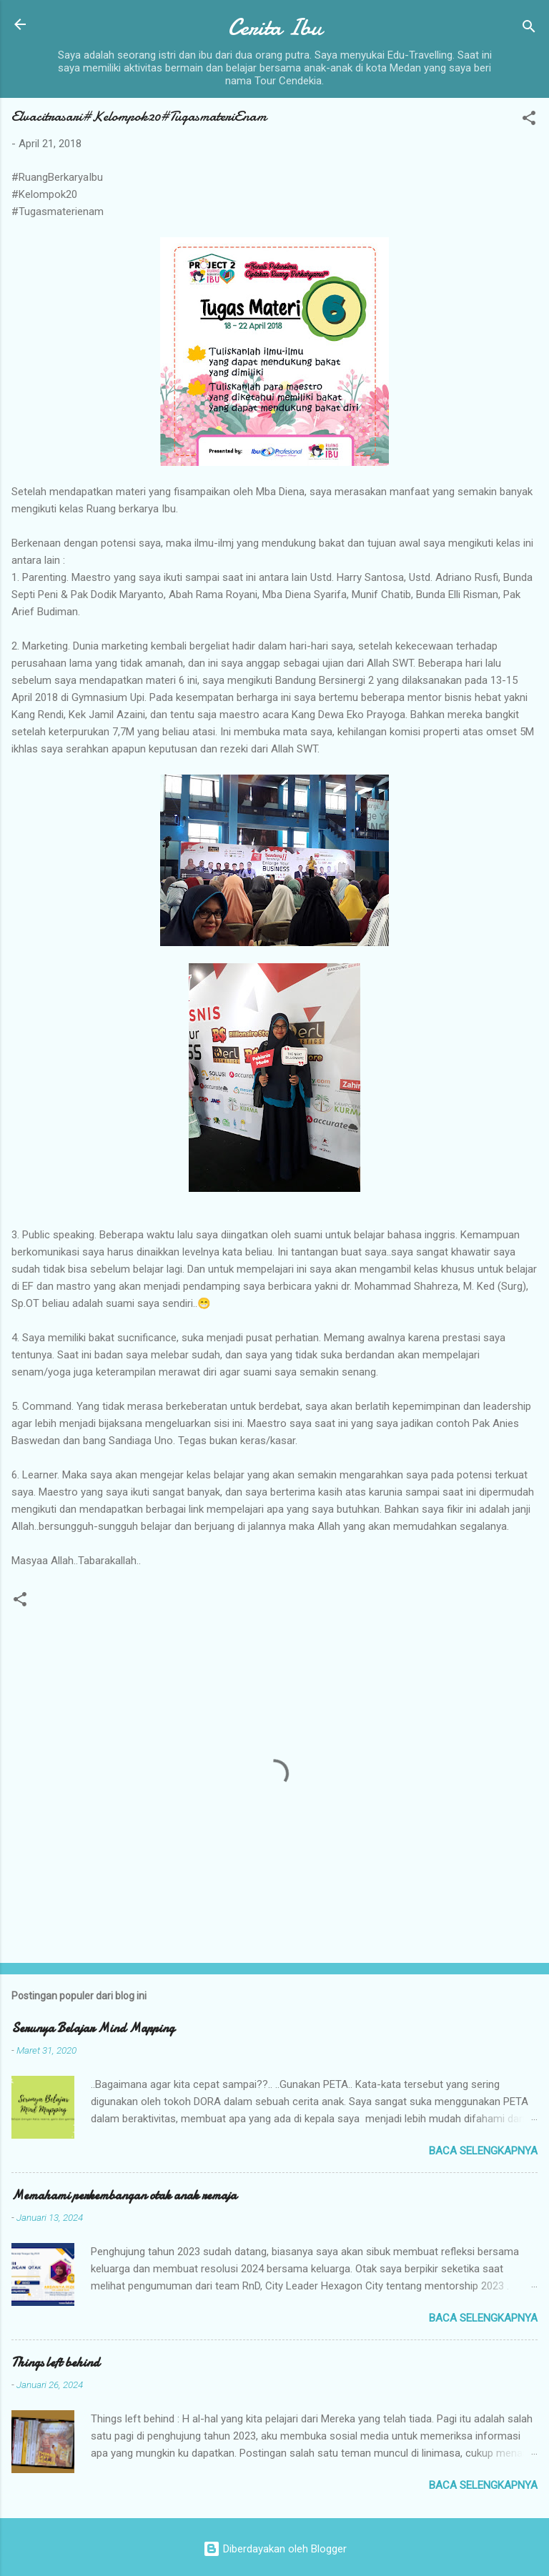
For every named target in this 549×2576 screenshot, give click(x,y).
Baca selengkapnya (483, 2150)
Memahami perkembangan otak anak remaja (124, 2195)
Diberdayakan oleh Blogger (275, 2548)
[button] (529, 120)
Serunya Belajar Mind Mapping (92, 2028)
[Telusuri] (529, 29)
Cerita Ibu (275, 27)
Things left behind (55, 2363)
